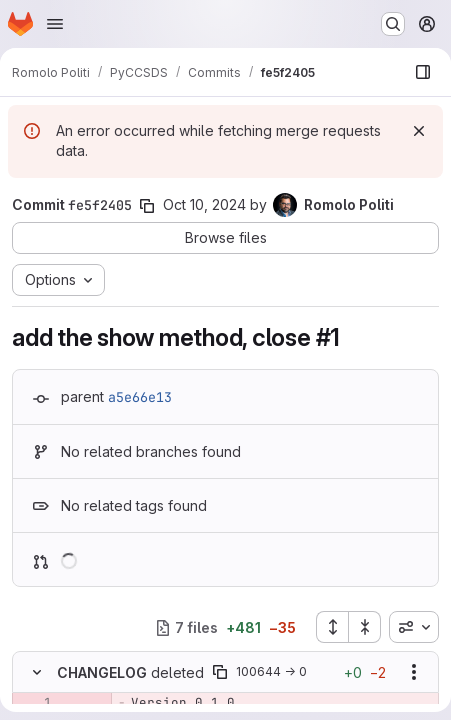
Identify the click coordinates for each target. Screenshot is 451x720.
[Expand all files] (332, 627)
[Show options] (414, 672)
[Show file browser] (423, 72)
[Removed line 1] (35, 703)
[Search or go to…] (393, 24)
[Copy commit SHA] (147, 206)
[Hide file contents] (37, 672)
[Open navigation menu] (55, 24)
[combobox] (414, 627)
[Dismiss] (419, 131)
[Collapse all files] (365, 627)
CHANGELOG (102, 672)
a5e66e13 (140, 397)
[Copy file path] (220, 672)
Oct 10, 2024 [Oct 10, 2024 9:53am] (204, 204)
